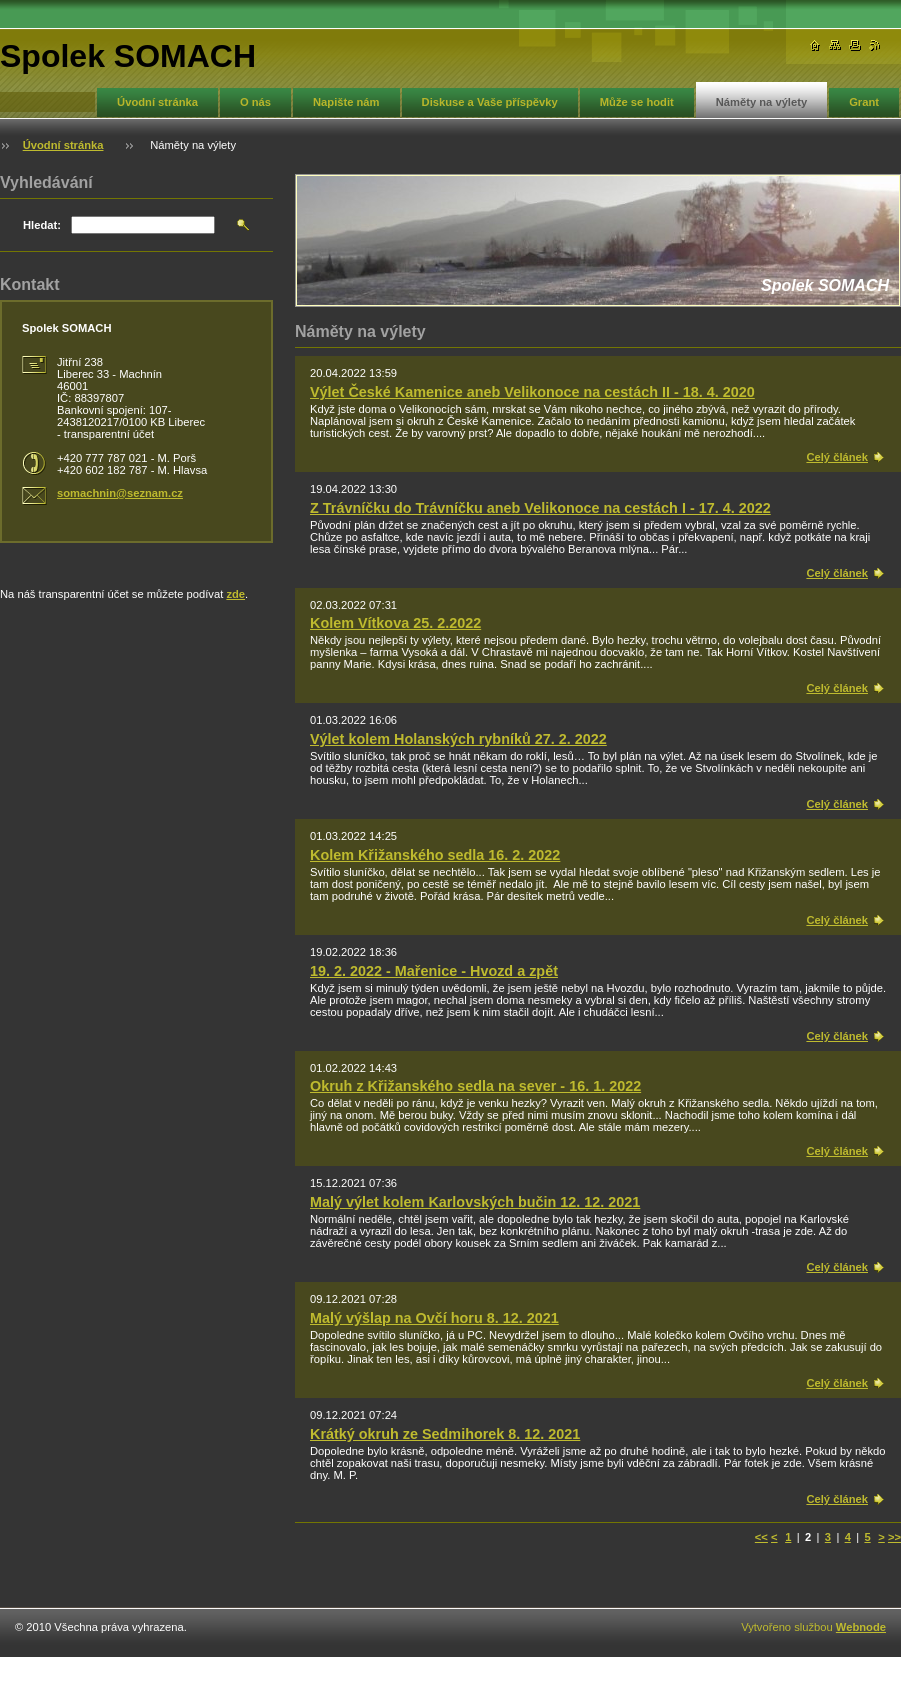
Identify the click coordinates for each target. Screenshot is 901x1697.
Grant (864, 102)
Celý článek (837, 457)
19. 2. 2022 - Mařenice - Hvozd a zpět (434, 971)
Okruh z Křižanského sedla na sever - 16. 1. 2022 (475, 1086)
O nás (255, 102)
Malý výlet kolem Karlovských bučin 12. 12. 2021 (475, 1202)
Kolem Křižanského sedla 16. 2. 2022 (435, 855)
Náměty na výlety (761, 102)
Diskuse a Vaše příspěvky (490, 102)
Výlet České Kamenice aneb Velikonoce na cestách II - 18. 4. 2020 (532, 392)
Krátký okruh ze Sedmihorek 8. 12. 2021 (445, 1434)
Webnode (861, 1627)
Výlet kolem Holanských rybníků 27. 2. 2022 (458, 739)
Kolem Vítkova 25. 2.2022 (395, 623)
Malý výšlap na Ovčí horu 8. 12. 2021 (434, 1318)
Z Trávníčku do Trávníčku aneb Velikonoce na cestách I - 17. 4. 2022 (540, 508)
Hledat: (42, 225)
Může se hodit (637, 102)
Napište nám (346, 102)
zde (235, 594)
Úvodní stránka (157, 102)
